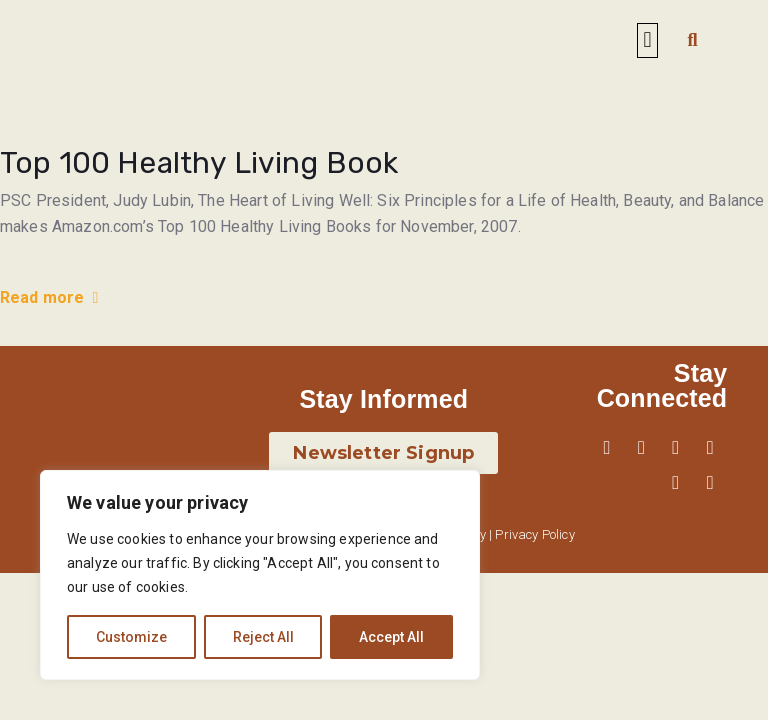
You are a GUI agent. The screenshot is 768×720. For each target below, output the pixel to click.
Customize (131, 637)
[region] (260, 575)
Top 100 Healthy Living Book (199, 163)
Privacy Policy (534, 534)
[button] (647, 40)
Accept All (391, 637)
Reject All (263, 637)
